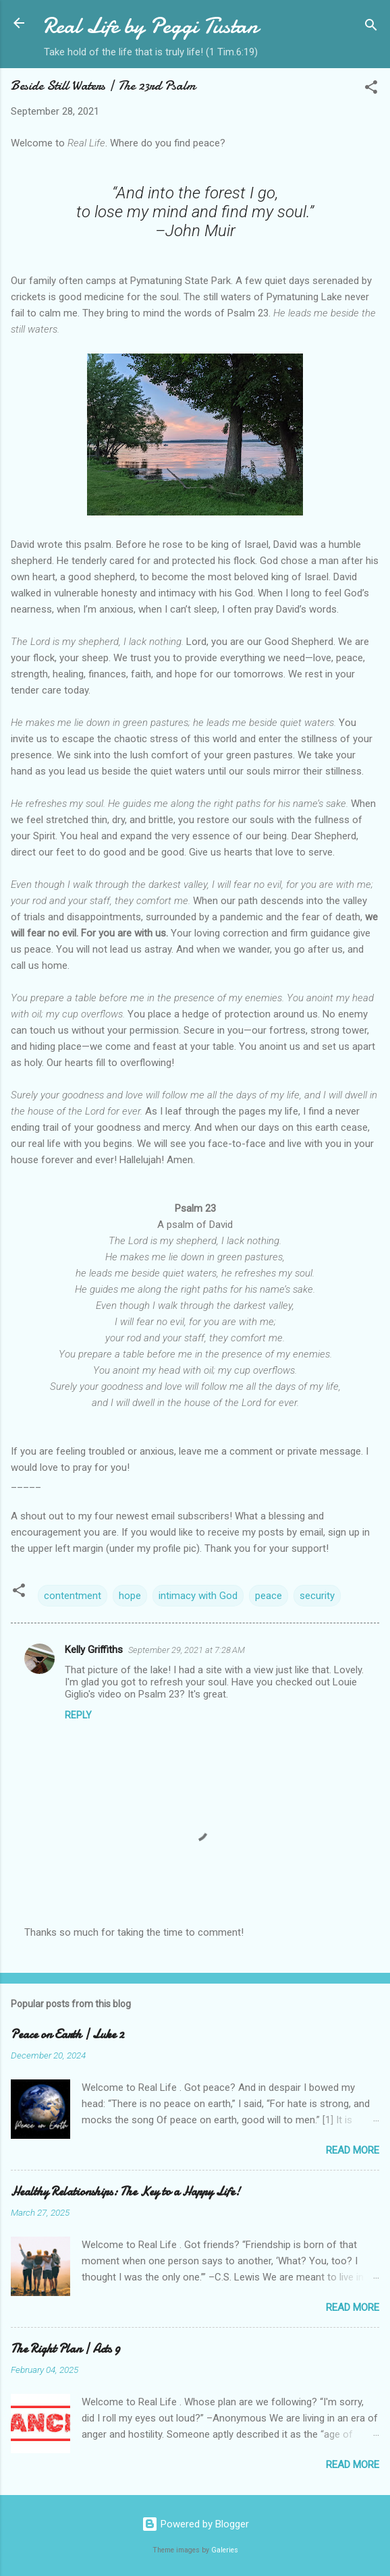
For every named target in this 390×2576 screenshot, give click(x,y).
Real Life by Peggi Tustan (150, 26)
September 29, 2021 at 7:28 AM (186, 1650)
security (317, 1596)
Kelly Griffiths (94, 1650)
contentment (72, 1596)
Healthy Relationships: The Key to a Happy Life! (125, 2191)
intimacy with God (198, 1596)
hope (130, 1596)
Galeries (224, 2550)
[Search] (371, 27)
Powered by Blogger (195, 2524)
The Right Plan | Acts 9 (65, 2349)
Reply (78, 1715)
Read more (352, 2150)
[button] (371, 89)
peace (268, 1596)
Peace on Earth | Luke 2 (67, 2034)
